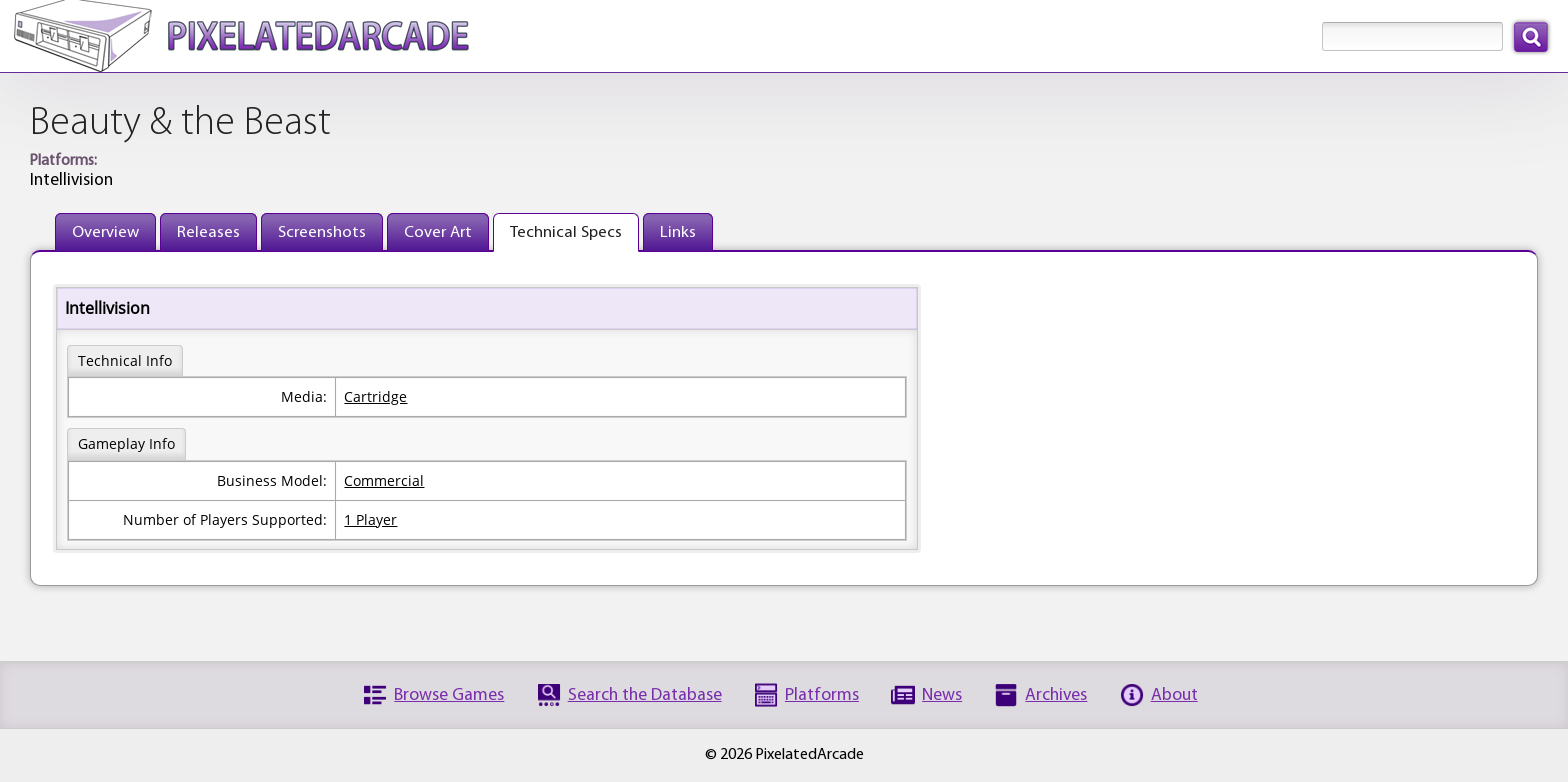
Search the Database (645, 695)
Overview (105, 232)
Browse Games (449, 695)
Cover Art (438, 232)
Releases (208, 232)
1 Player (370, 519)
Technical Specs (566, 232)
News (942, 695)
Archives (1056, 695)
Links (678, 232)
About (1174, 695)
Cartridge (375, 396)
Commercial (384, 480)
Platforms (822, 695)
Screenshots (322, 232)
